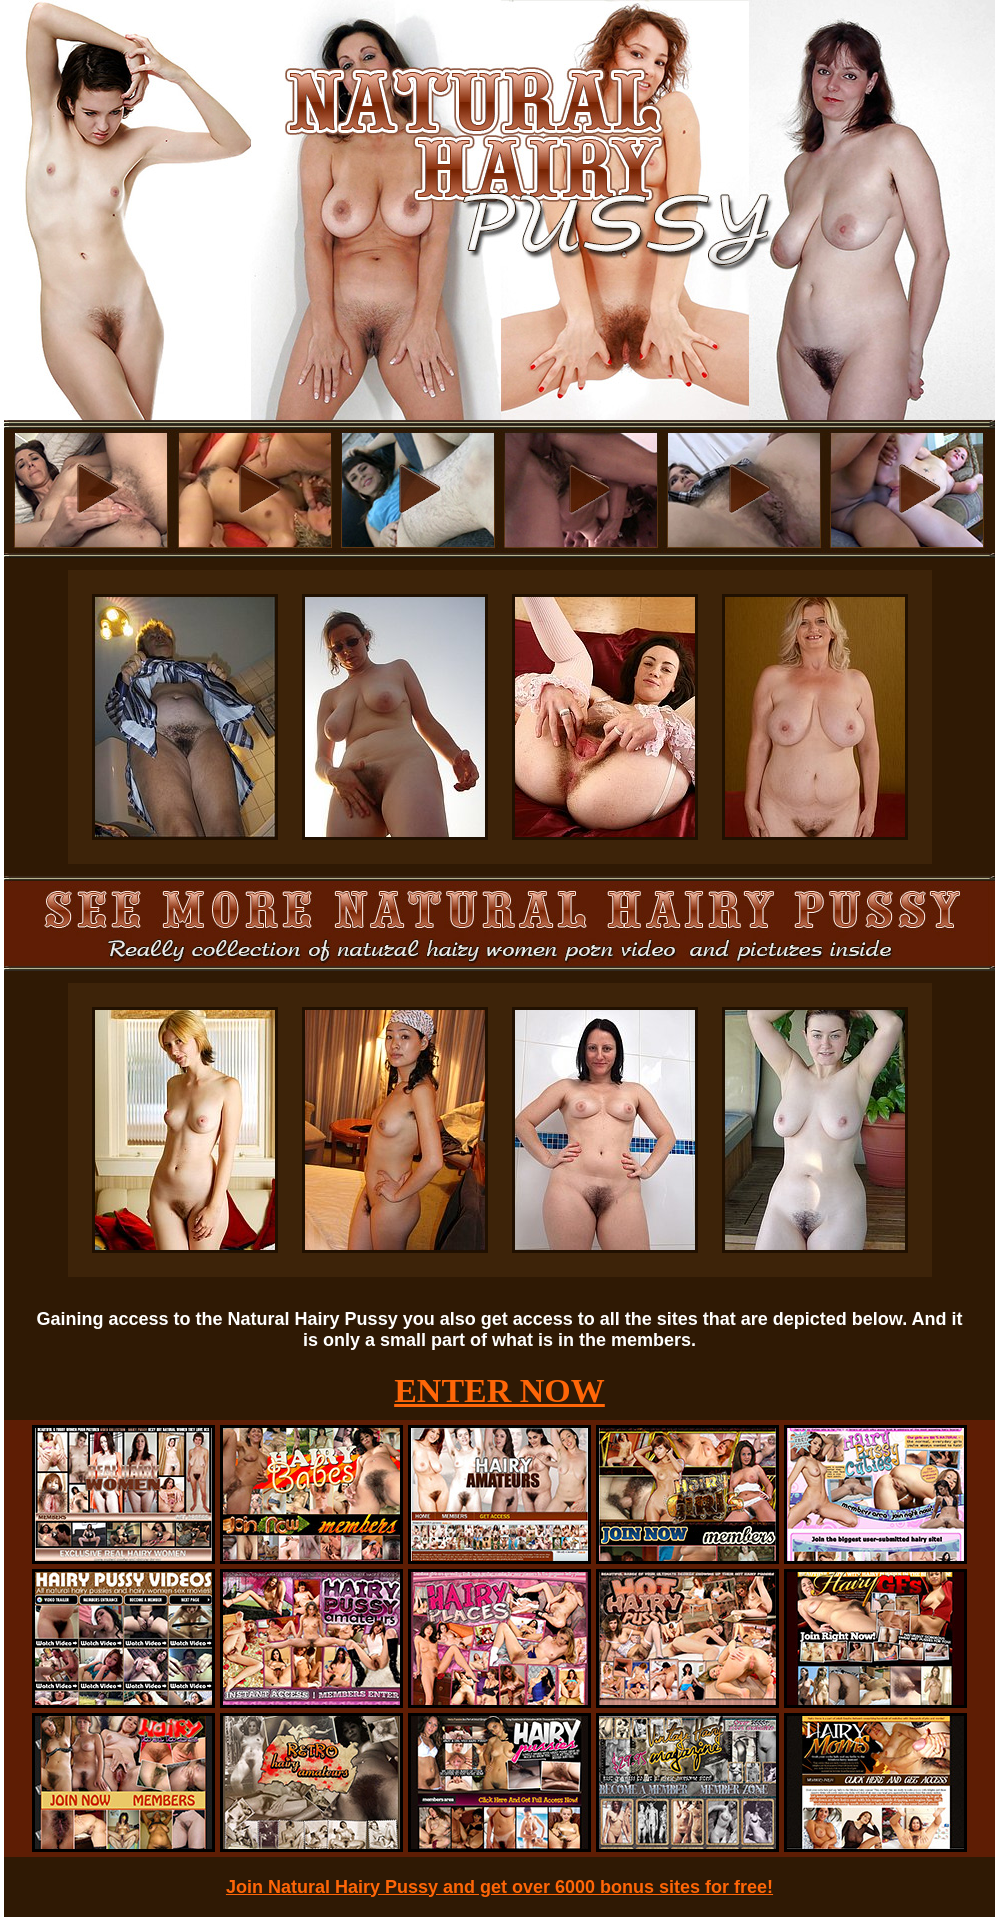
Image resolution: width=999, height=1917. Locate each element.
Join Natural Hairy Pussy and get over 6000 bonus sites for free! (499, 1887)
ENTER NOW (499, 1390)
